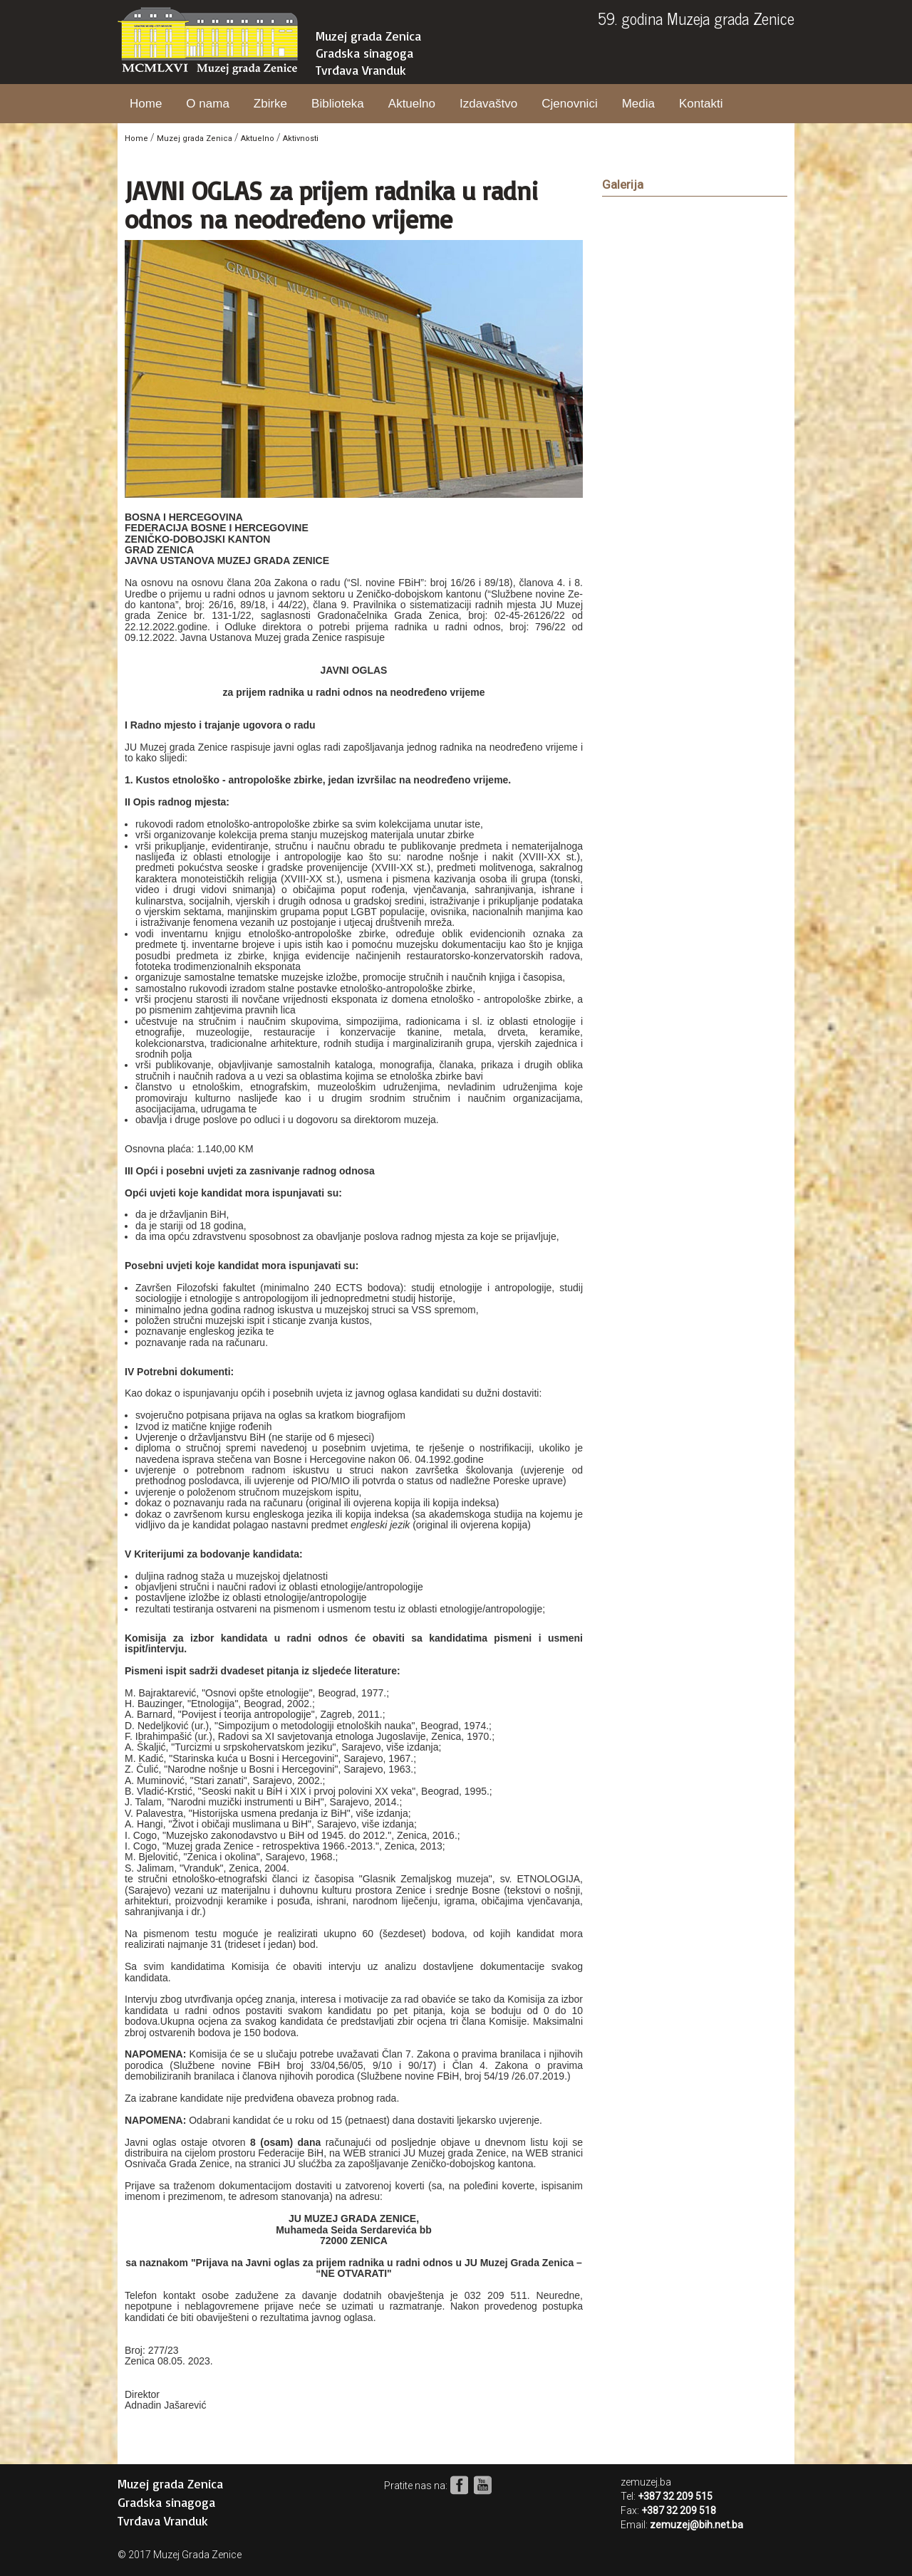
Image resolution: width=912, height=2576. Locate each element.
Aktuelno (411, 103)
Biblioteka (337, 103)
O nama (207, 103)
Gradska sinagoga (364, 53)
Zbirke (270, 103)
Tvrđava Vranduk (361, 70)
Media (638, 103)
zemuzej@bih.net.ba (696, 2524)
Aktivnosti (300, 138)
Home (146, 103)
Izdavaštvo (488, 103)
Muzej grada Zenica (368, 35)
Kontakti (700, 103)
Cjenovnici (569, 103)
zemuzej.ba (646, 2482)
